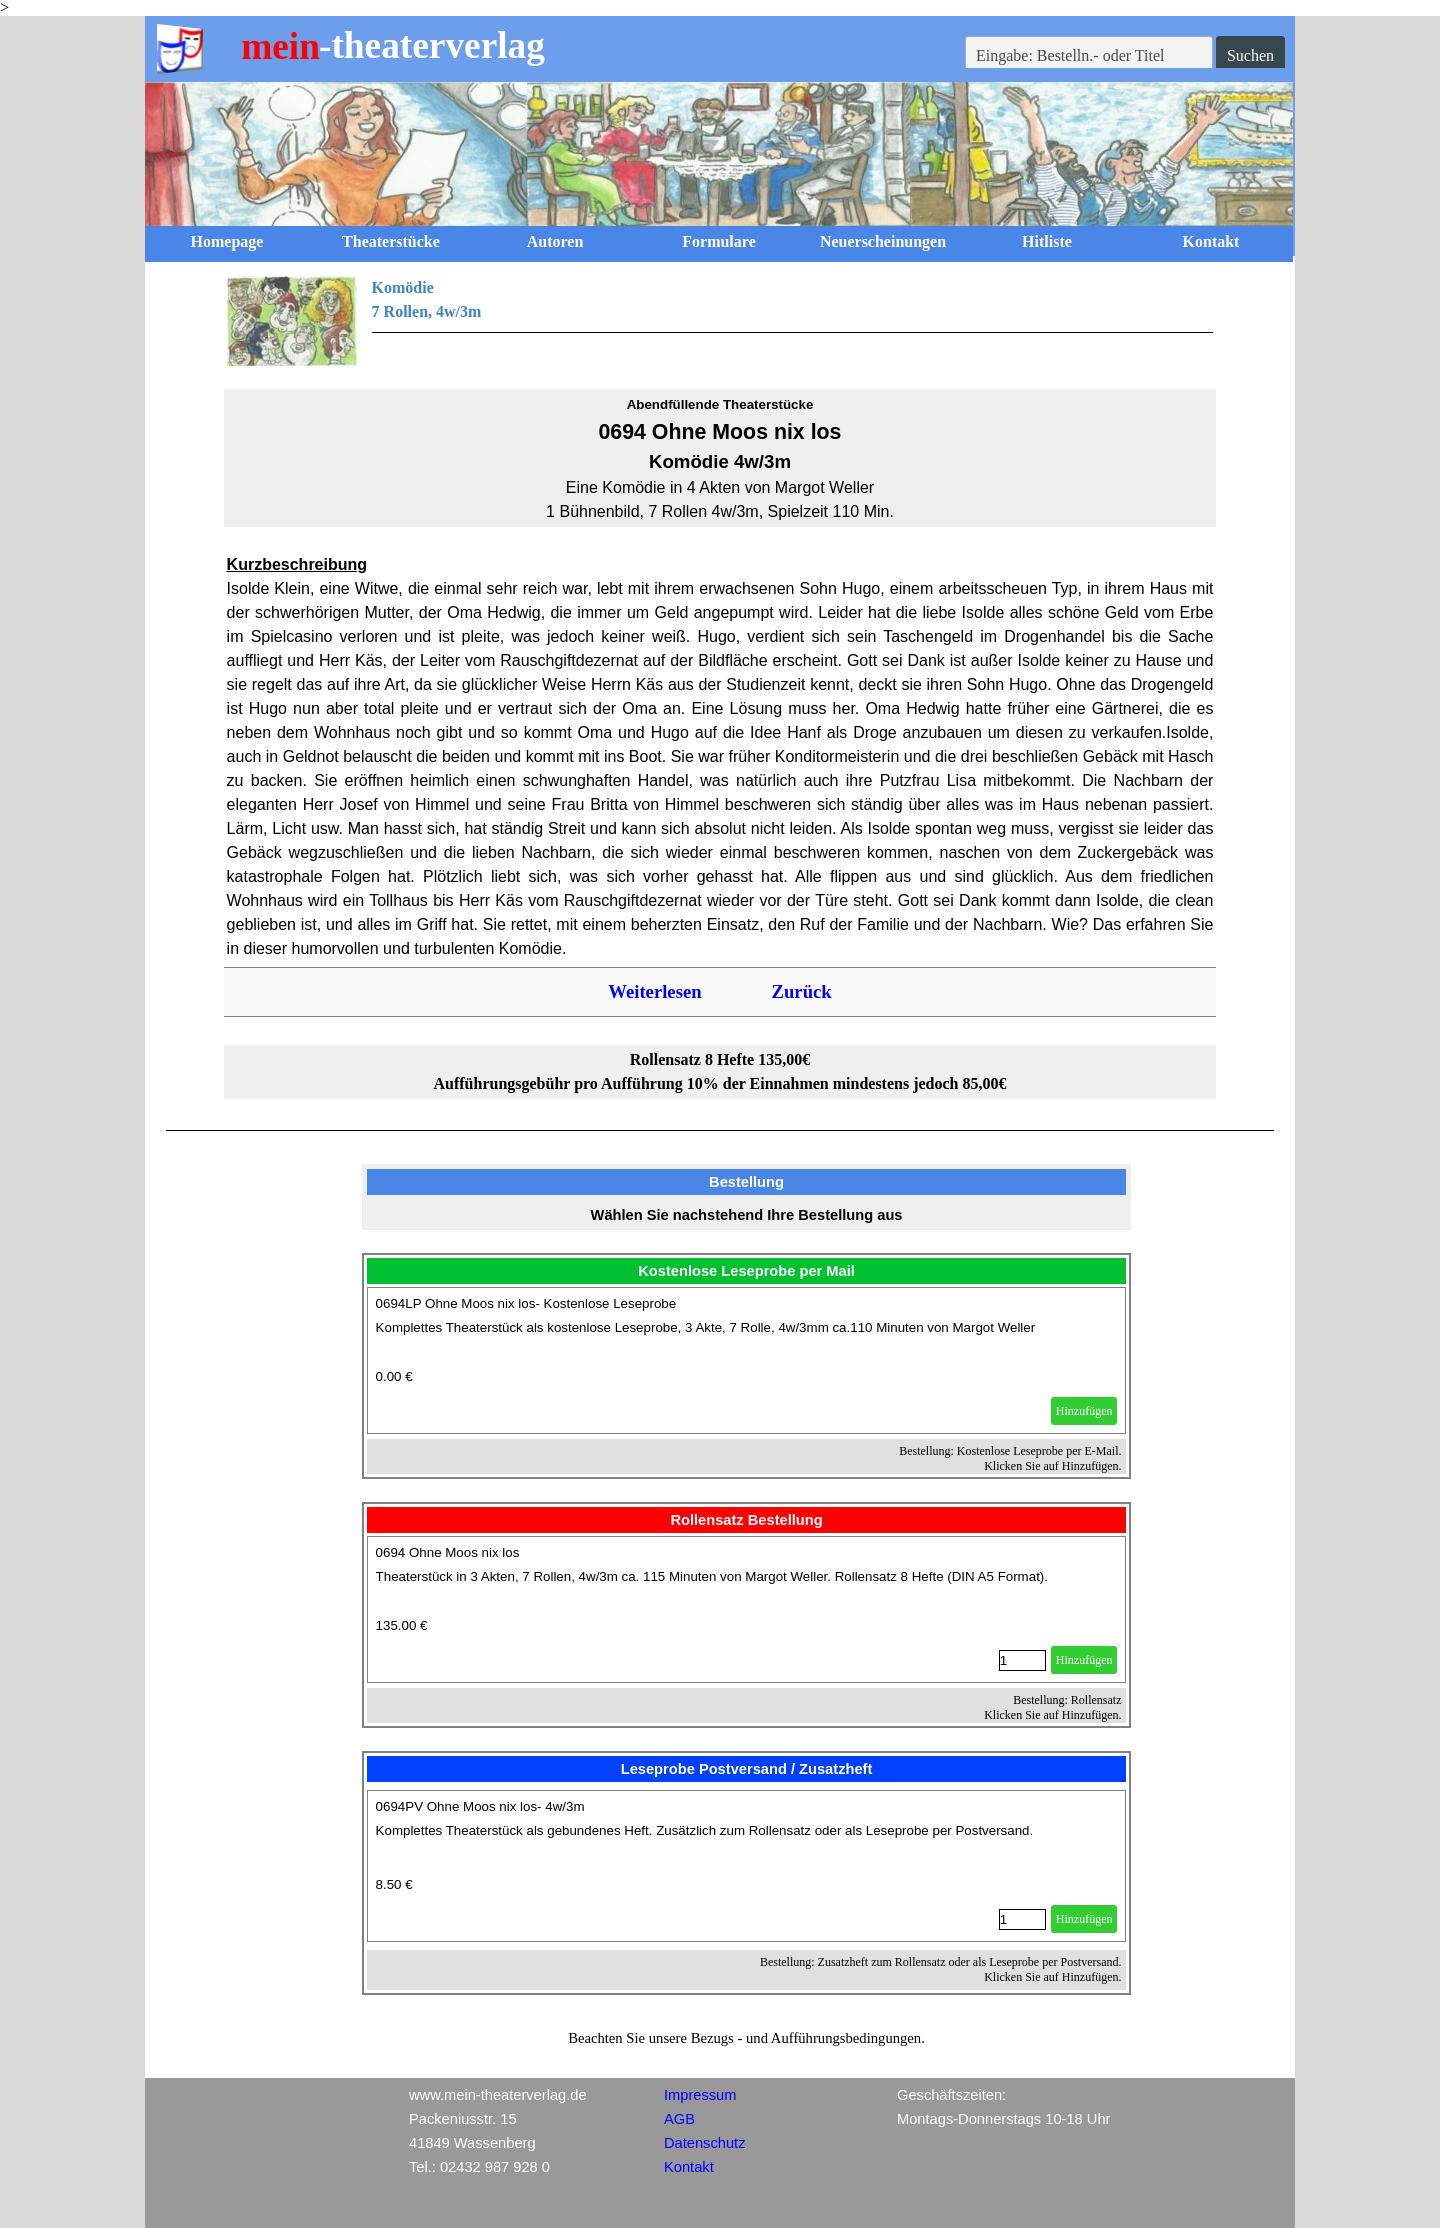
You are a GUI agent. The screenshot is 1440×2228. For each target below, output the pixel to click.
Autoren (555, 241)
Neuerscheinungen (883, 241)
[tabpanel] (720, 321)
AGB (679, 2119)
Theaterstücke (391, 241)
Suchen (1250, 55)
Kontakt (1211, 241)
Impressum (700, 2095)
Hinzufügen (1084, 1411)
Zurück (802, 991)
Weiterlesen (654, 991)
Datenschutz (704, 2143)
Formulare (718, 241)
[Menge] (1022, 1660)
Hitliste (1047, 241)
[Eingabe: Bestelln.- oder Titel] (1089, 56)
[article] (747, 1360)
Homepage (227, 241)
